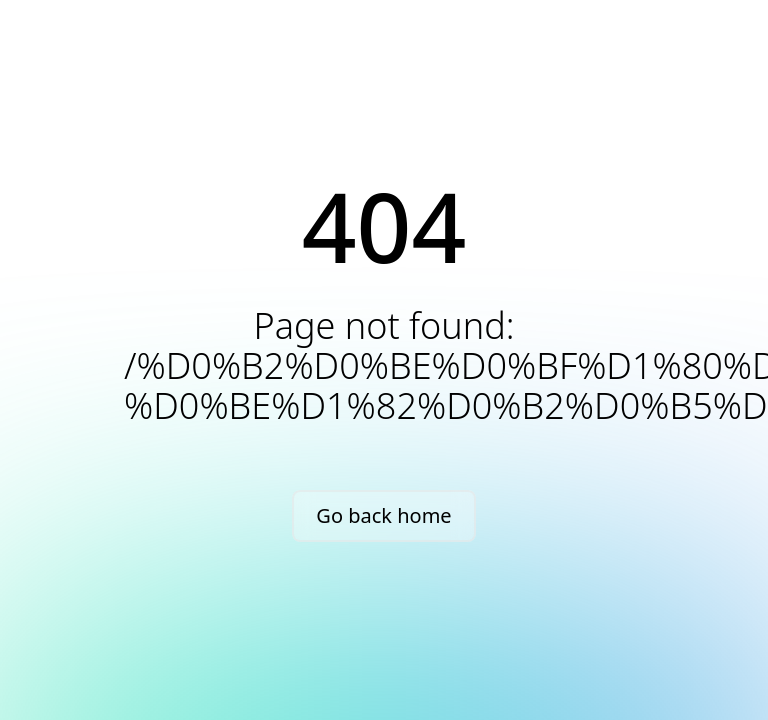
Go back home (383, 515)
